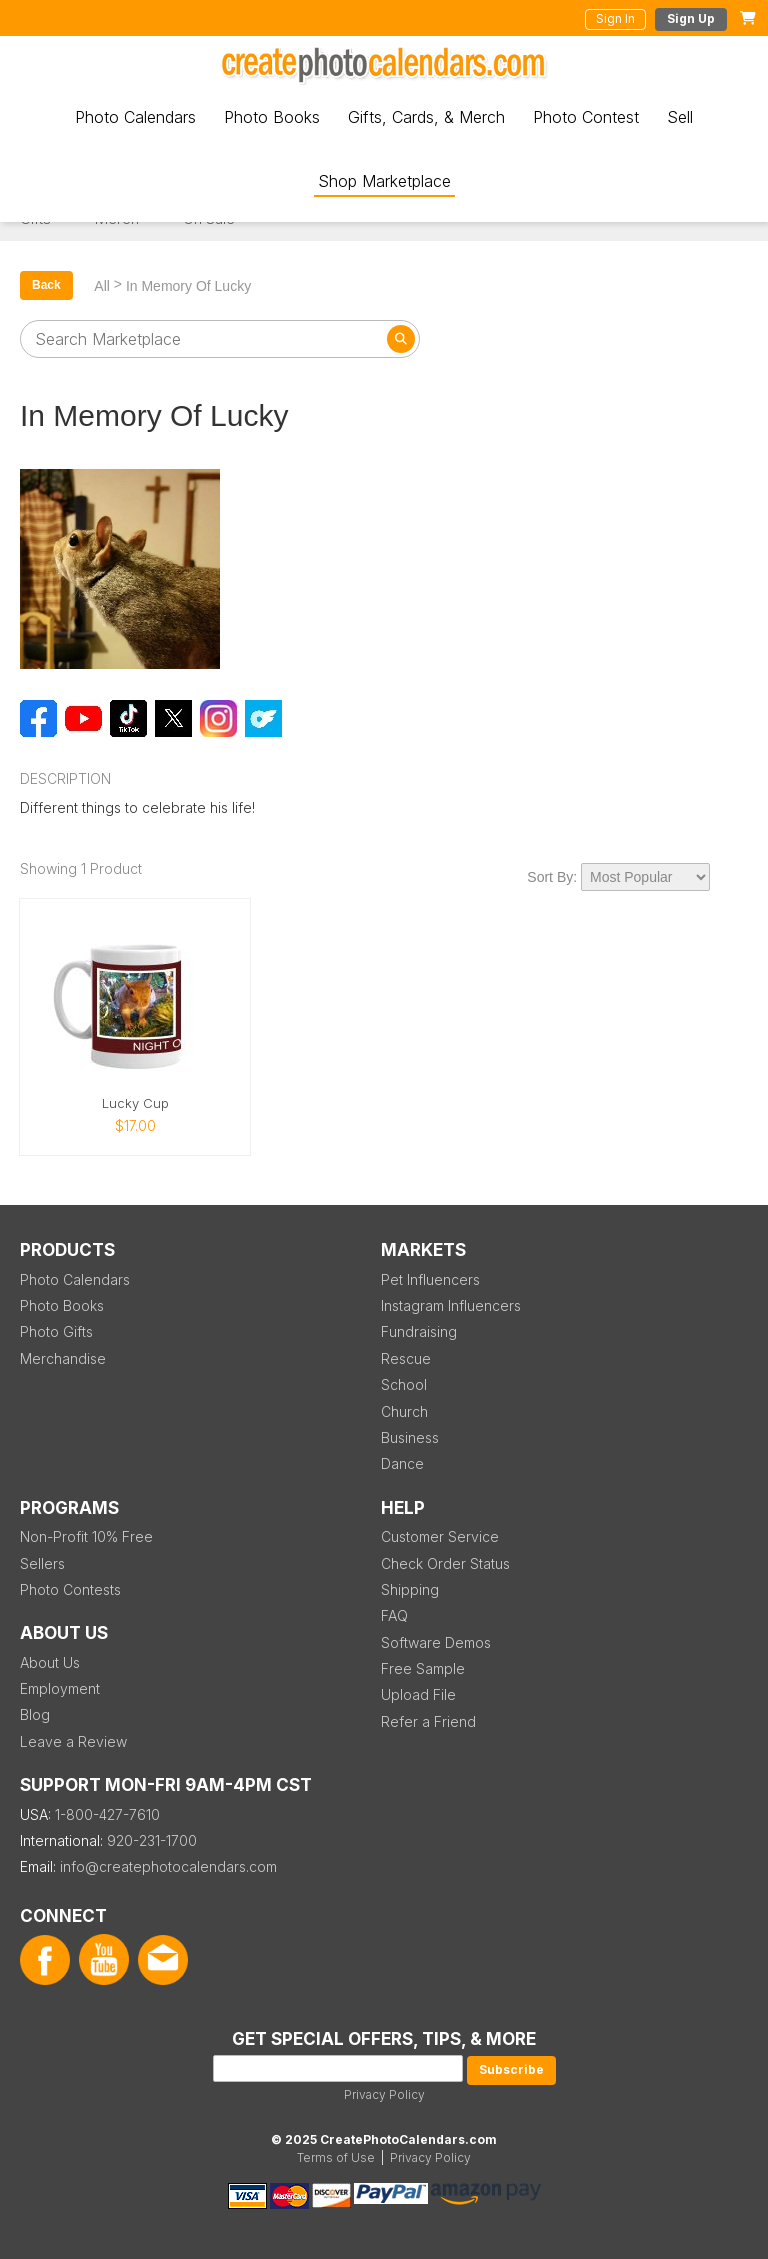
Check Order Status (445, 1563)
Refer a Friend (428, 1721)
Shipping (410, 1589)
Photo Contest (586, 117)
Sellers (42, 1563)
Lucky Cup (135, 1103)
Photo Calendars (135, 117)
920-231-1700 (152, 1840)
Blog (35, 1714)
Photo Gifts (56, 1331)
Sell (680, 117)
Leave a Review (73, 1741)
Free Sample (423, 1668)
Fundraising (419, 1331)
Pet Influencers (430, 1279)
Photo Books (272, 117)
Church (404, 1411)
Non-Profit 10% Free (86, 1536)
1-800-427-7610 (107, 1814)
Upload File (418, 1694)
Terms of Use (336, 2157)
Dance (402, 1463)
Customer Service (440, 1536)
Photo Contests (70, 1589)
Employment (60, 1688)
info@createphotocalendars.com (168, 1866)
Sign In (615, 18)
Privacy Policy (384, 2094)
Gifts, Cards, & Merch (426, 117)
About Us (50, 1662)
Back (46, 285)
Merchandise (63, 1358)
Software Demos (436, 1642)
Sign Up (691, 18)
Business (410, 1437)
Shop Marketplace (384, 181)
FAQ (394, 1615)
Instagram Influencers (451, 1305)
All (102, 286)
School (404, 1384)
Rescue (406, 1358)
